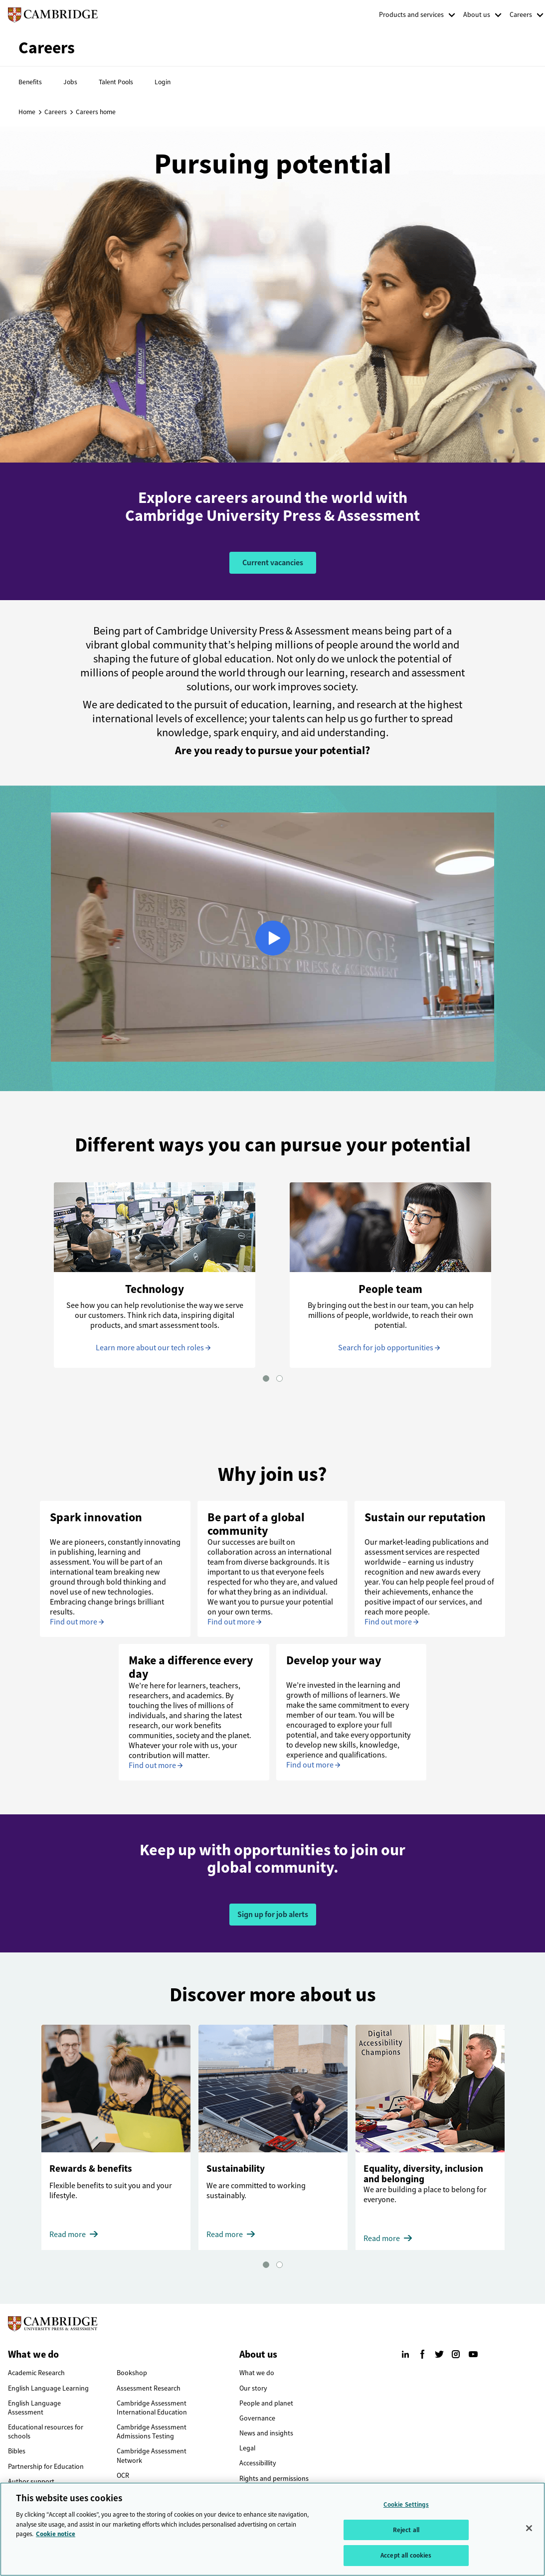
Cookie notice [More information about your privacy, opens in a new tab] (55, 2534)
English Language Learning (48, 2388)
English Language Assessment (34, 2407)
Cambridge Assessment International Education (152, 2407)
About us (476, 14)
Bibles (16, 2451)
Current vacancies (272, 562)
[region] (272, 2529)
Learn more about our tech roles (150, 1347)
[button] (266, 1378)
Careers (521, 14)
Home (26, 112)
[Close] (529, 2528)
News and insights (266, 2433)
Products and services (411, 14)
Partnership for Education (46, 2466)
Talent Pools (116, 82)
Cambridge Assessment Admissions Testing (151, 2431)
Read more (67, 2234)
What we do (256, 2373)
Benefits (30, 82)
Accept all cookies (405, 2555)
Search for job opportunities (385, 1347)
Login (163, 82)
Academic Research (36, 2373)
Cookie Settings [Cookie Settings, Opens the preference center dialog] (406, 2504)
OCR (123, 2475)
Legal (247, 2448)
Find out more (73, 1621)
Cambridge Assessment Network (151, 2455)
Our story (253, 2388)
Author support (31, 2481)
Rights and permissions (274, 2478)
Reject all (406, 2530)
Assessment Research (149, 2388)
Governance (257, 2418)
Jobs (70, 82)
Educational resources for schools (45, 2431)
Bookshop (132, 2373)
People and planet (266, 2403)
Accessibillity (257, 2463)
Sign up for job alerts (272, 1914)
